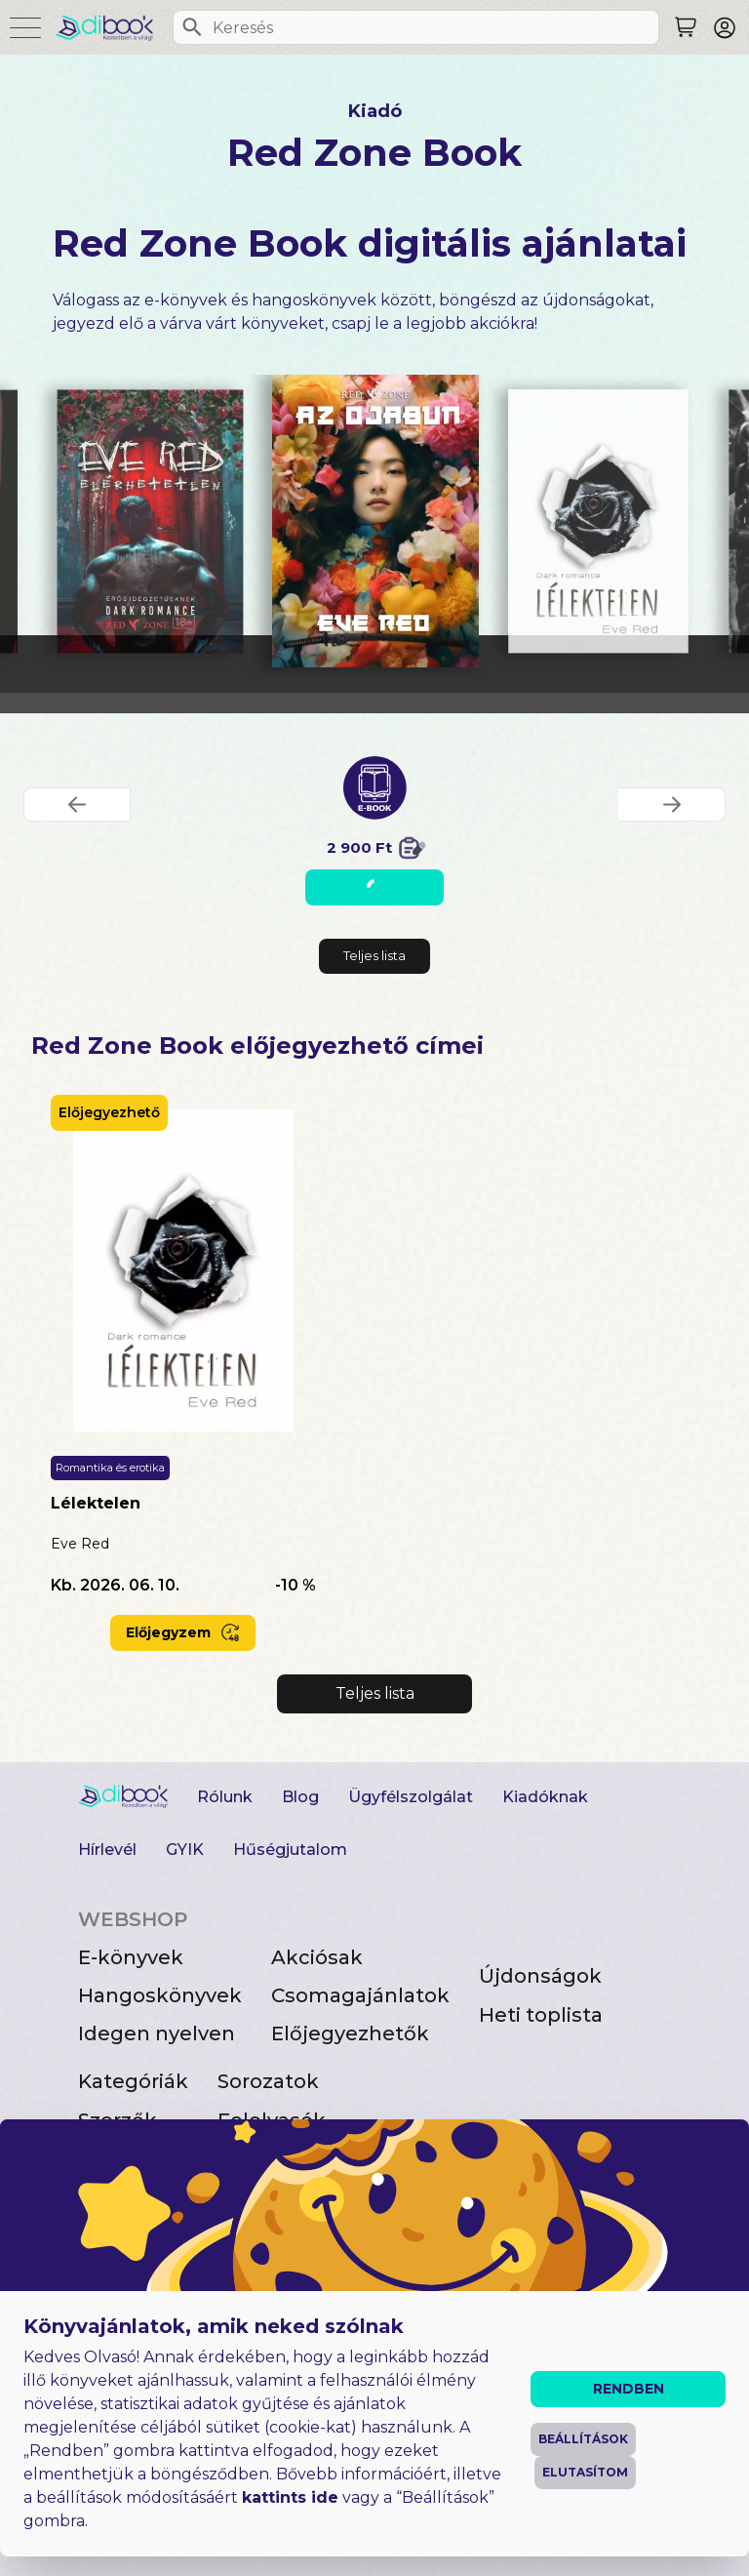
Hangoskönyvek (160, 1995)
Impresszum (128, 2441)
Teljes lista (374, 955)
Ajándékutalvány (303, 2158)
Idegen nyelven (156, 2033)
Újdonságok (540, 1976)
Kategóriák (133, 2081)
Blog (300, 1797)
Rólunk (225, 1797)
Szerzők (117, 2120)
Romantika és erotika (110, 1467)
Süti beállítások (140, 2540)
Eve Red (80, 1543)
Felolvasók (271, 2120)
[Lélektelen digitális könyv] (598, 521)
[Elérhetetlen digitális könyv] (149, 521)
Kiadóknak (545, 1797)
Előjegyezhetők (350, 2033)
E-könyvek (130, 1957)
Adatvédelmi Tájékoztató (181, 2507)
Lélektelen (95, 1503)
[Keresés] (192, 27)
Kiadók (112, 2158)
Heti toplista (541, 2015)
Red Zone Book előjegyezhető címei (257, 1045)
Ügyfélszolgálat (410, 1797)
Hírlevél (107, 1849)
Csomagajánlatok (360, 1995)
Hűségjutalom (290, 1849)
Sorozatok (268, 2081)
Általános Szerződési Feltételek (206, 2474)
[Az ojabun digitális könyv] (375, 521)
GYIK (185, 1849)
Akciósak (317, 1957)
